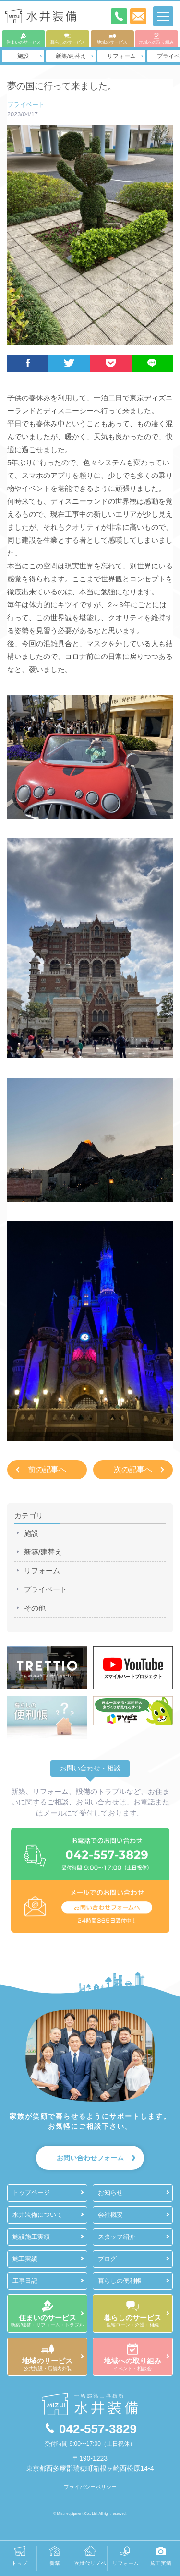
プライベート (26, 104)
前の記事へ (47, 1469)
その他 (35, 1608)
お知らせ (110, 2192)
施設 (23, 56)
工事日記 (24, 2280)
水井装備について (37, 2214)
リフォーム (121, 56)
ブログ (107, 2258)
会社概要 (110, 2214)
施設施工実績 (31, 2236)
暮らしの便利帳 (120, 2280)
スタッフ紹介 (116, 2236)
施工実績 (24, 2258)
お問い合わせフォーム (90, 2158)
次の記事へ (133, 1469)
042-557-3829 (90, 2428)
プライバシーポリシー (90, 2487)
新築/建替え (71, 56)
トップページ (31, 2192)
